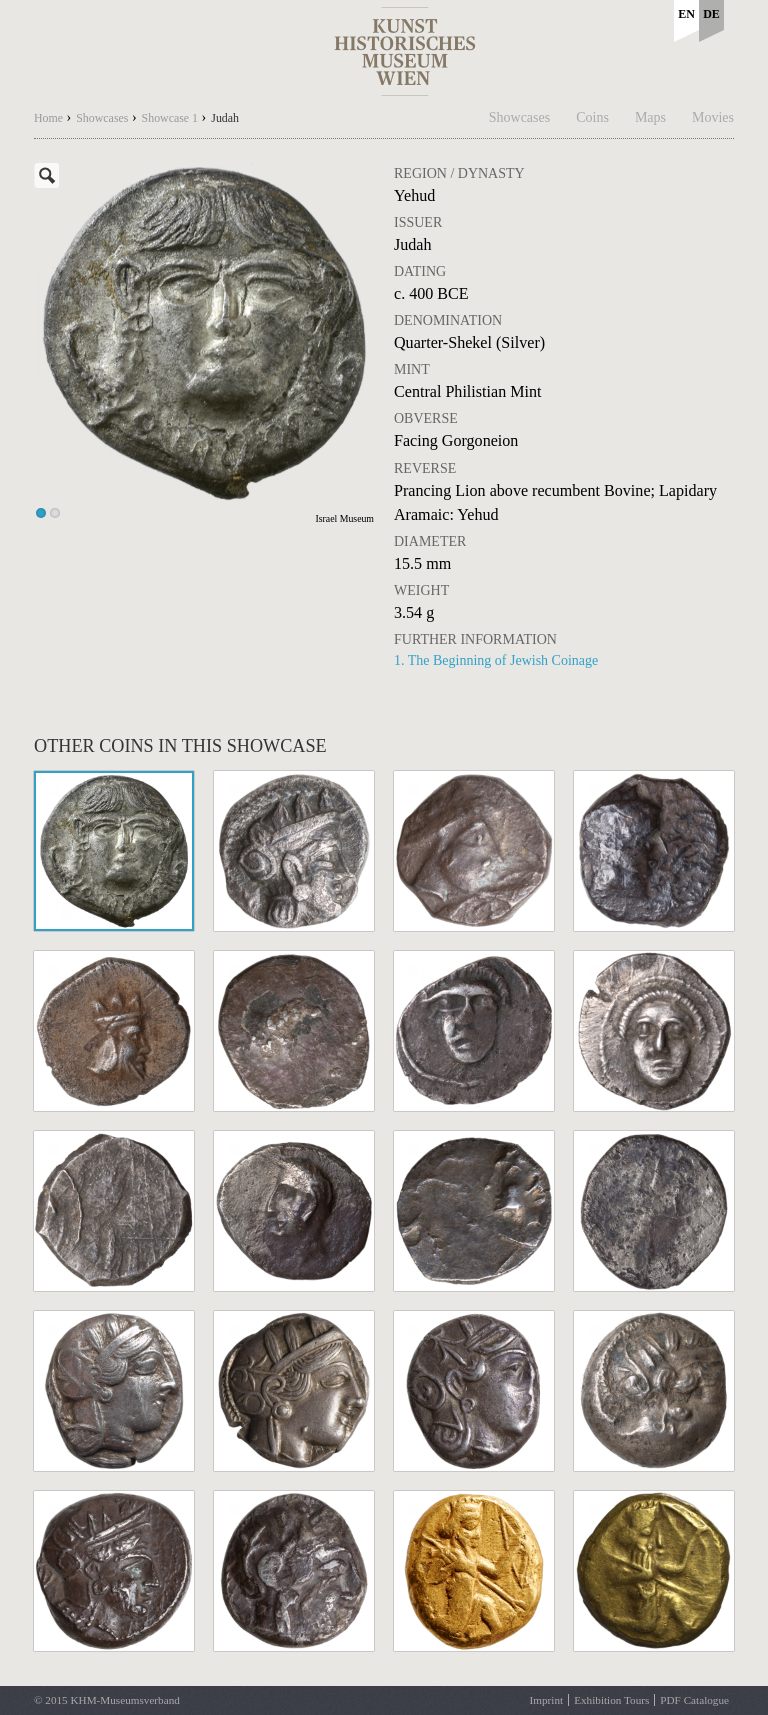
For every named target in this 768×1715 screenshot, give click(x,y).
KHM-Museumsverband (124, 1700)
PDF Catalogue (694, 1700)
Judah (225, 118)
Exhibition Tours (611, 1700)
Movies (713, 117)
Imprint (547, 1700)
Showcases (519, 117)
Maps (650, 117)
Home (48, 118)
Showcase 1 (170, 118)
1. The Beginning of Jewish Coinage (496, 660)
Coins (592, 117)
